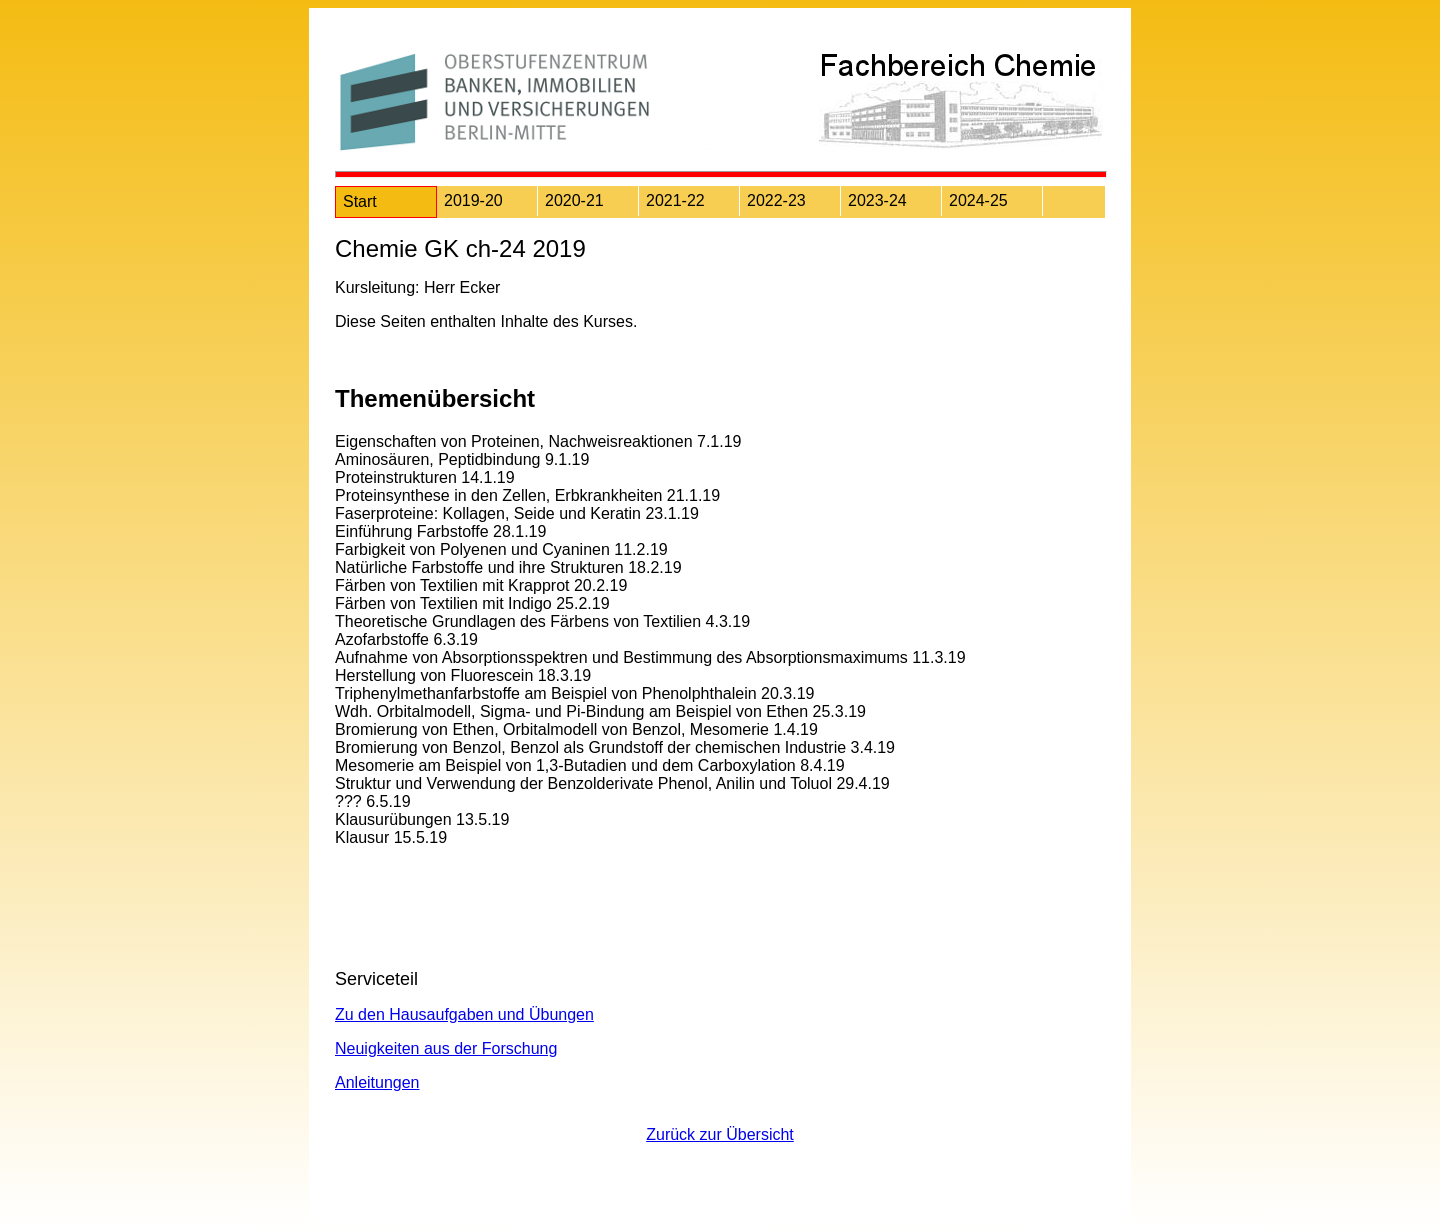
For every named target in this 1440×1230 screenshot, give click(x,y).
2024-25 (978, 200)
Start (360, 201)
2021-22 (675, 200)
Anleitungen (377, 1082)
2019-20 (473, 200)
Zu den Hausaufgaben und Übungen (464, 1014)
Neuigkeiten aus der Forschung (446, 1048)
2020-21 (574, 200)
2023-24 (877, 200)
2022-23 (776, 200)
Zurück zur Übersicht (720, 1134)
